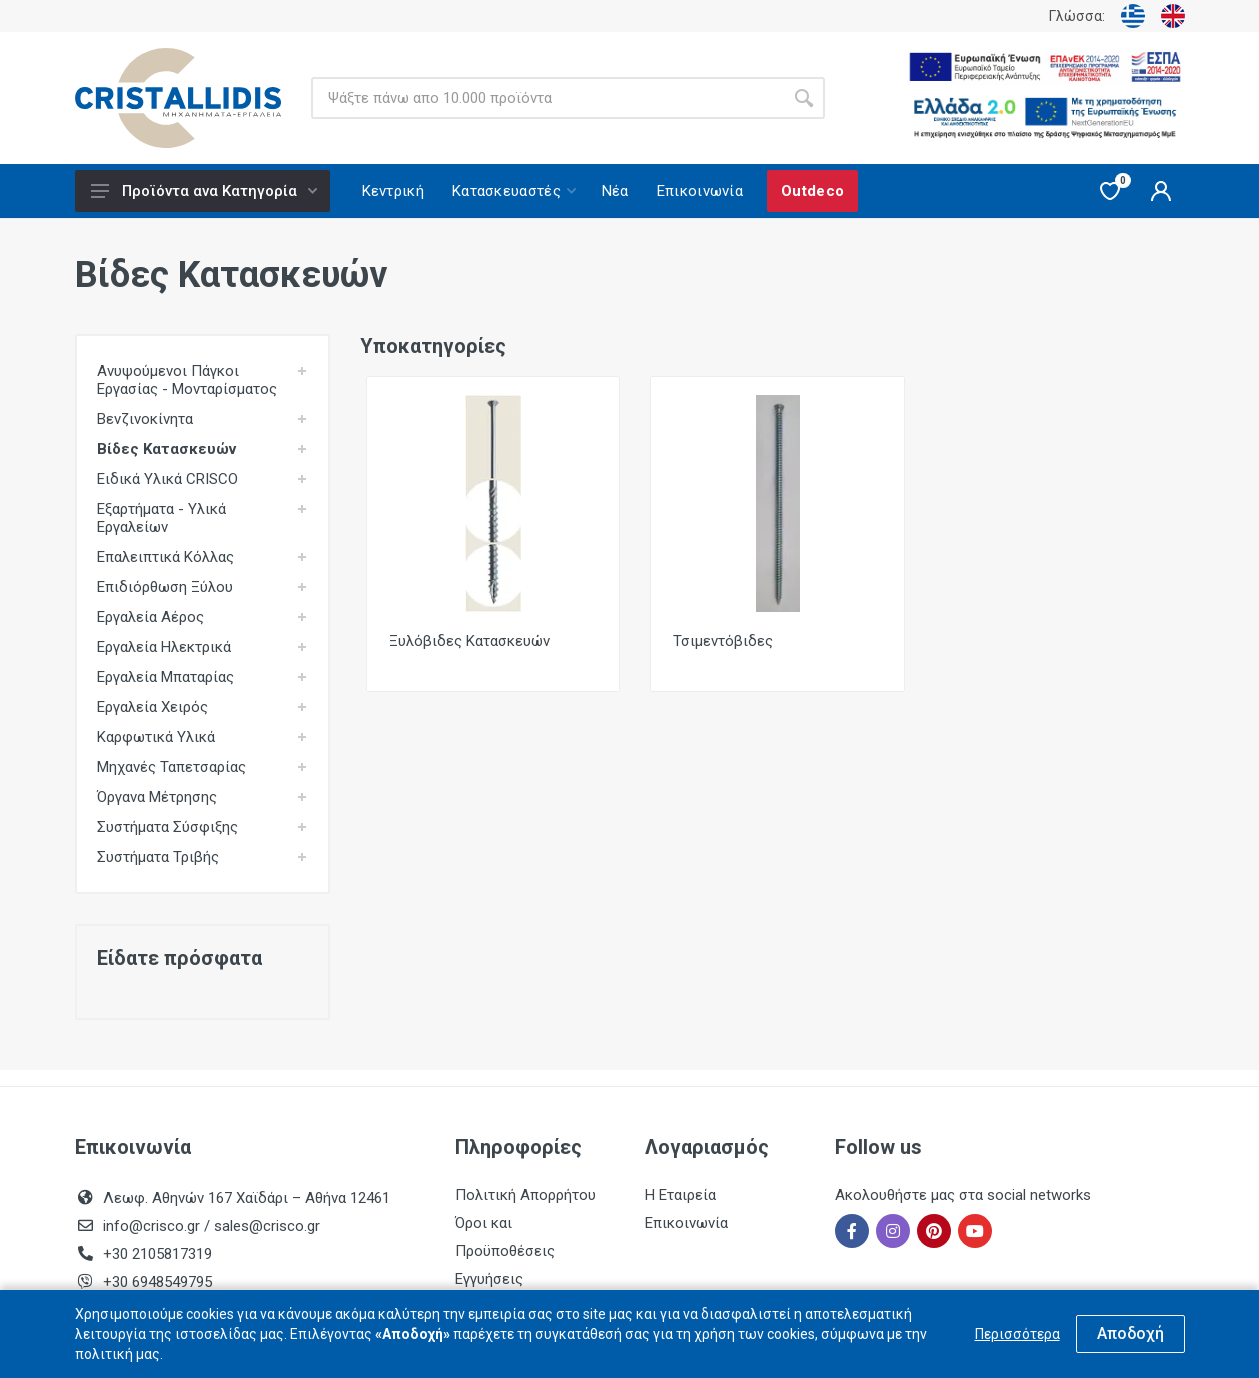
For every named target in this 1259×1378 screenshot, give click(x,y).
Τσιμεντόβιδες (723, 641)
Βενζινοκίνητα (145, 419)
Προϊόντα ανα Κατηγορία (204, 191)
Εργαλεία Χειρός (152, 707)
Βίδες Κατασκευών (166, 449)
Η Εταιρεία (680, 1195)
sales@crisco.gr (267, 1226)
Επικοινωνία (686, 1223)
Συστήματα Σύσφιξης (167, 827)
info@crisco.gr (153, 1226)
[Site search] (547, 98)
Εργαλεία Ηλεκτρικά (164, 647)
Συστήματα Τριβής (158, 857)
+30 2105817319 (155, 1254)
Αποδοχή (1130, 1333)
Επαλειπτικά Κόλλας (165, 557)
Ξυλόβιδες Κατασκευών (469, 641)
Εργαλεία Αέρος (150, 617)
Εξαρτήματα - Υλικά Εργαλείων (161, 518)
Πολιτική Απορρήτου (525, 1195)
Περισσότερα (1017, 1334)
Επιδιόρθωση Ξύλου (165, 587)
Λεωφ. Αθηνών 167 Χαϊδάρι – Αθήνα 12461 (246, 1198)
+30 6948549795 (157, 1282)
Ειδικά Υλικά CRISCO (167, 479)
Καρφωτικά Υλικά (156, 737)
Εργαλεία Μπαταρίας (165, 677)
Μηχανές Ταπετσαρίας (171, 767)
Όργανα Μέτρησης (157, 797)
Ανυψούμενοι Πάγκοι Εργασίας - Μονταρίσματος (187, 380)
